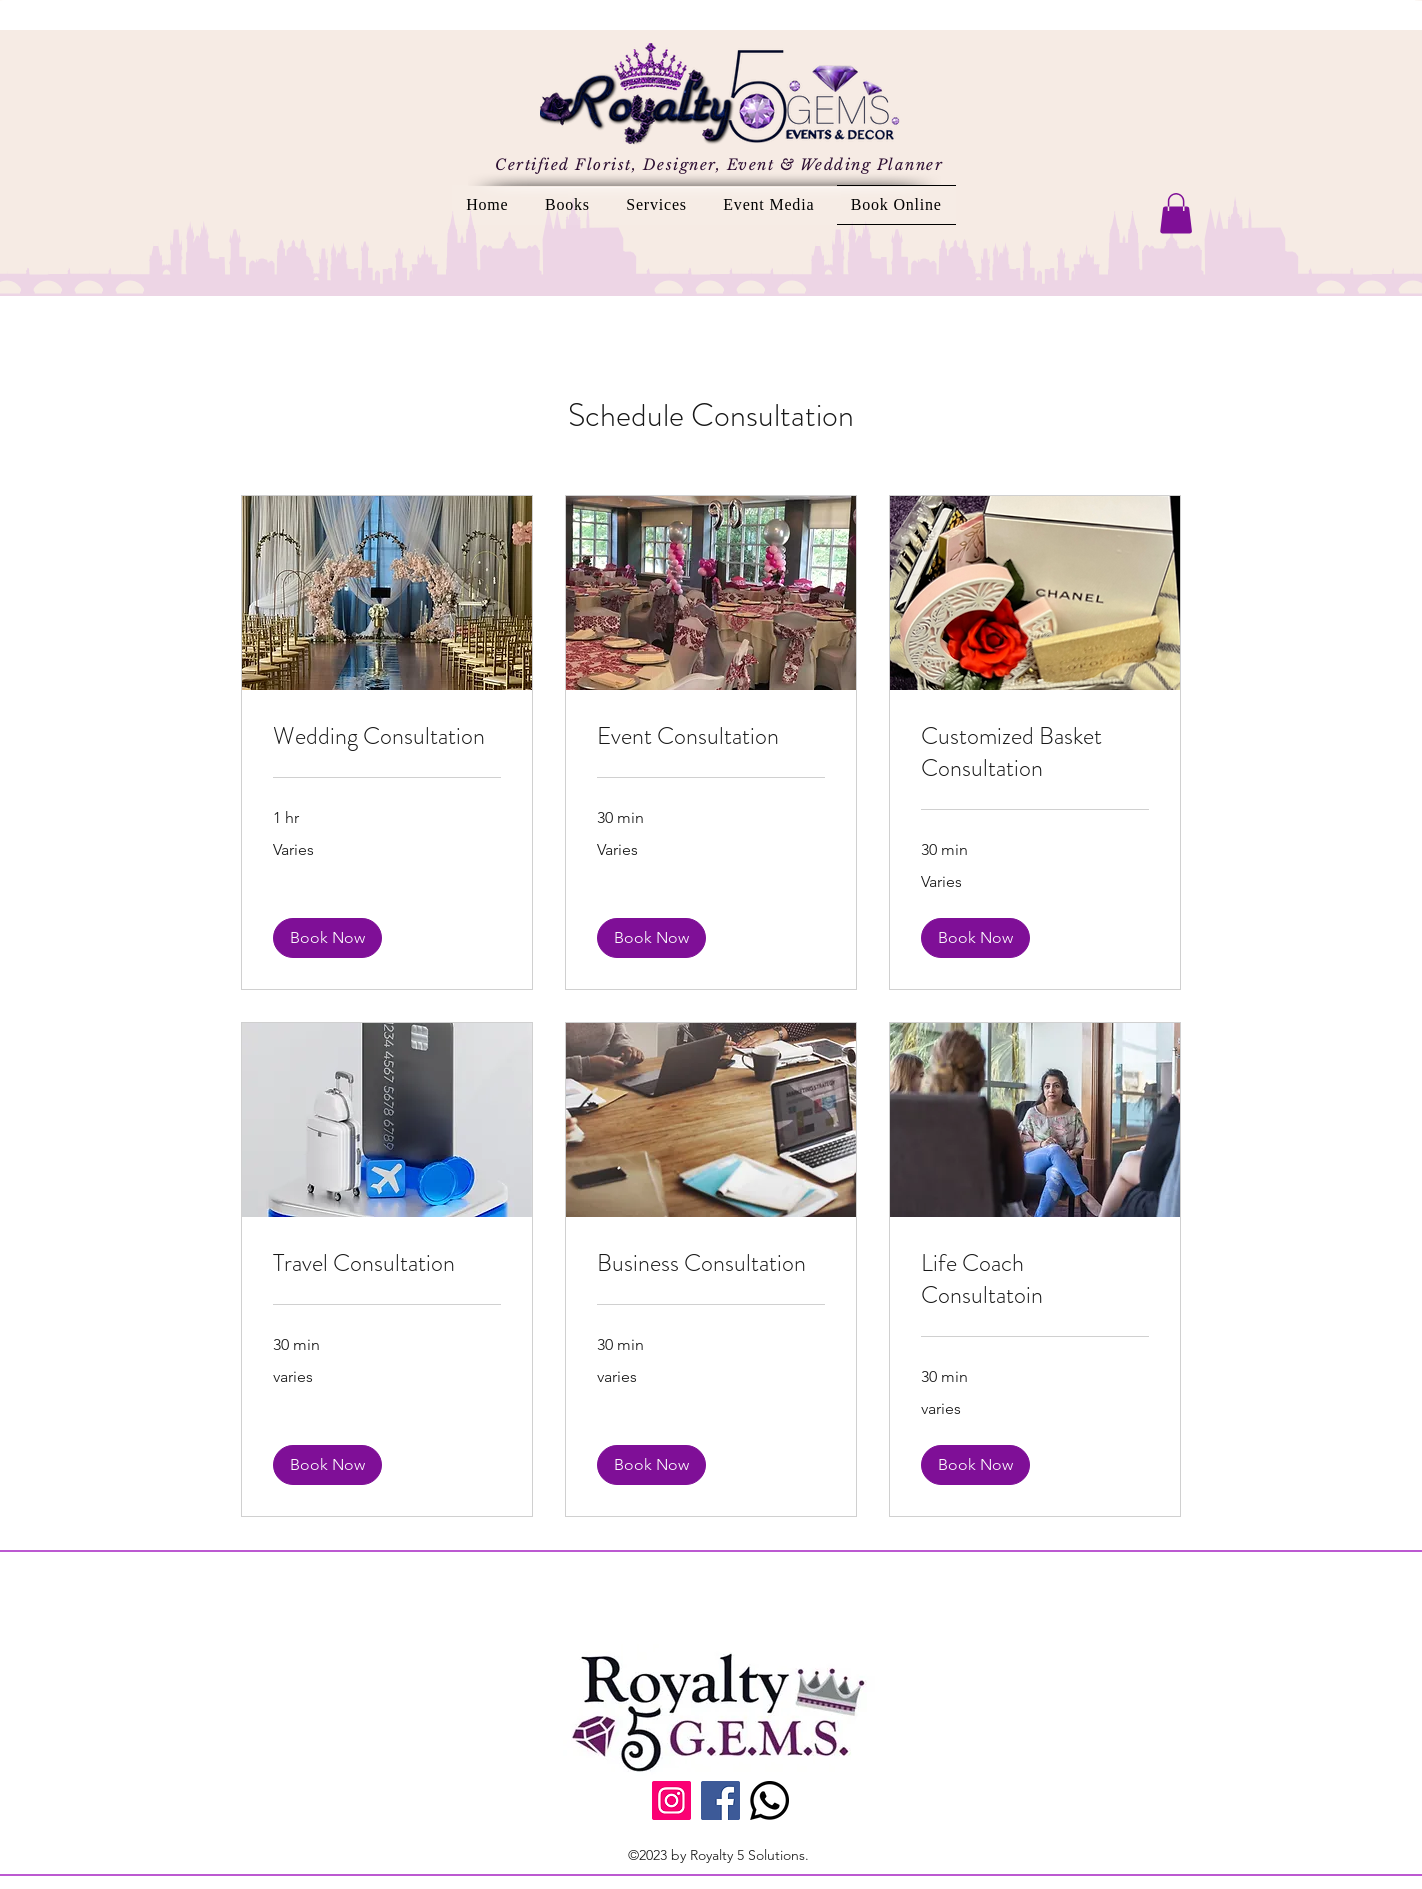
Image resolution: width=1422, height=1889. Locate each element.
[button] (1176, 213)
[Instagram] (671, 1800)
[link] (387, 737)
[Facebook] (720, 1800)
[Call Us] (769, 1800)
